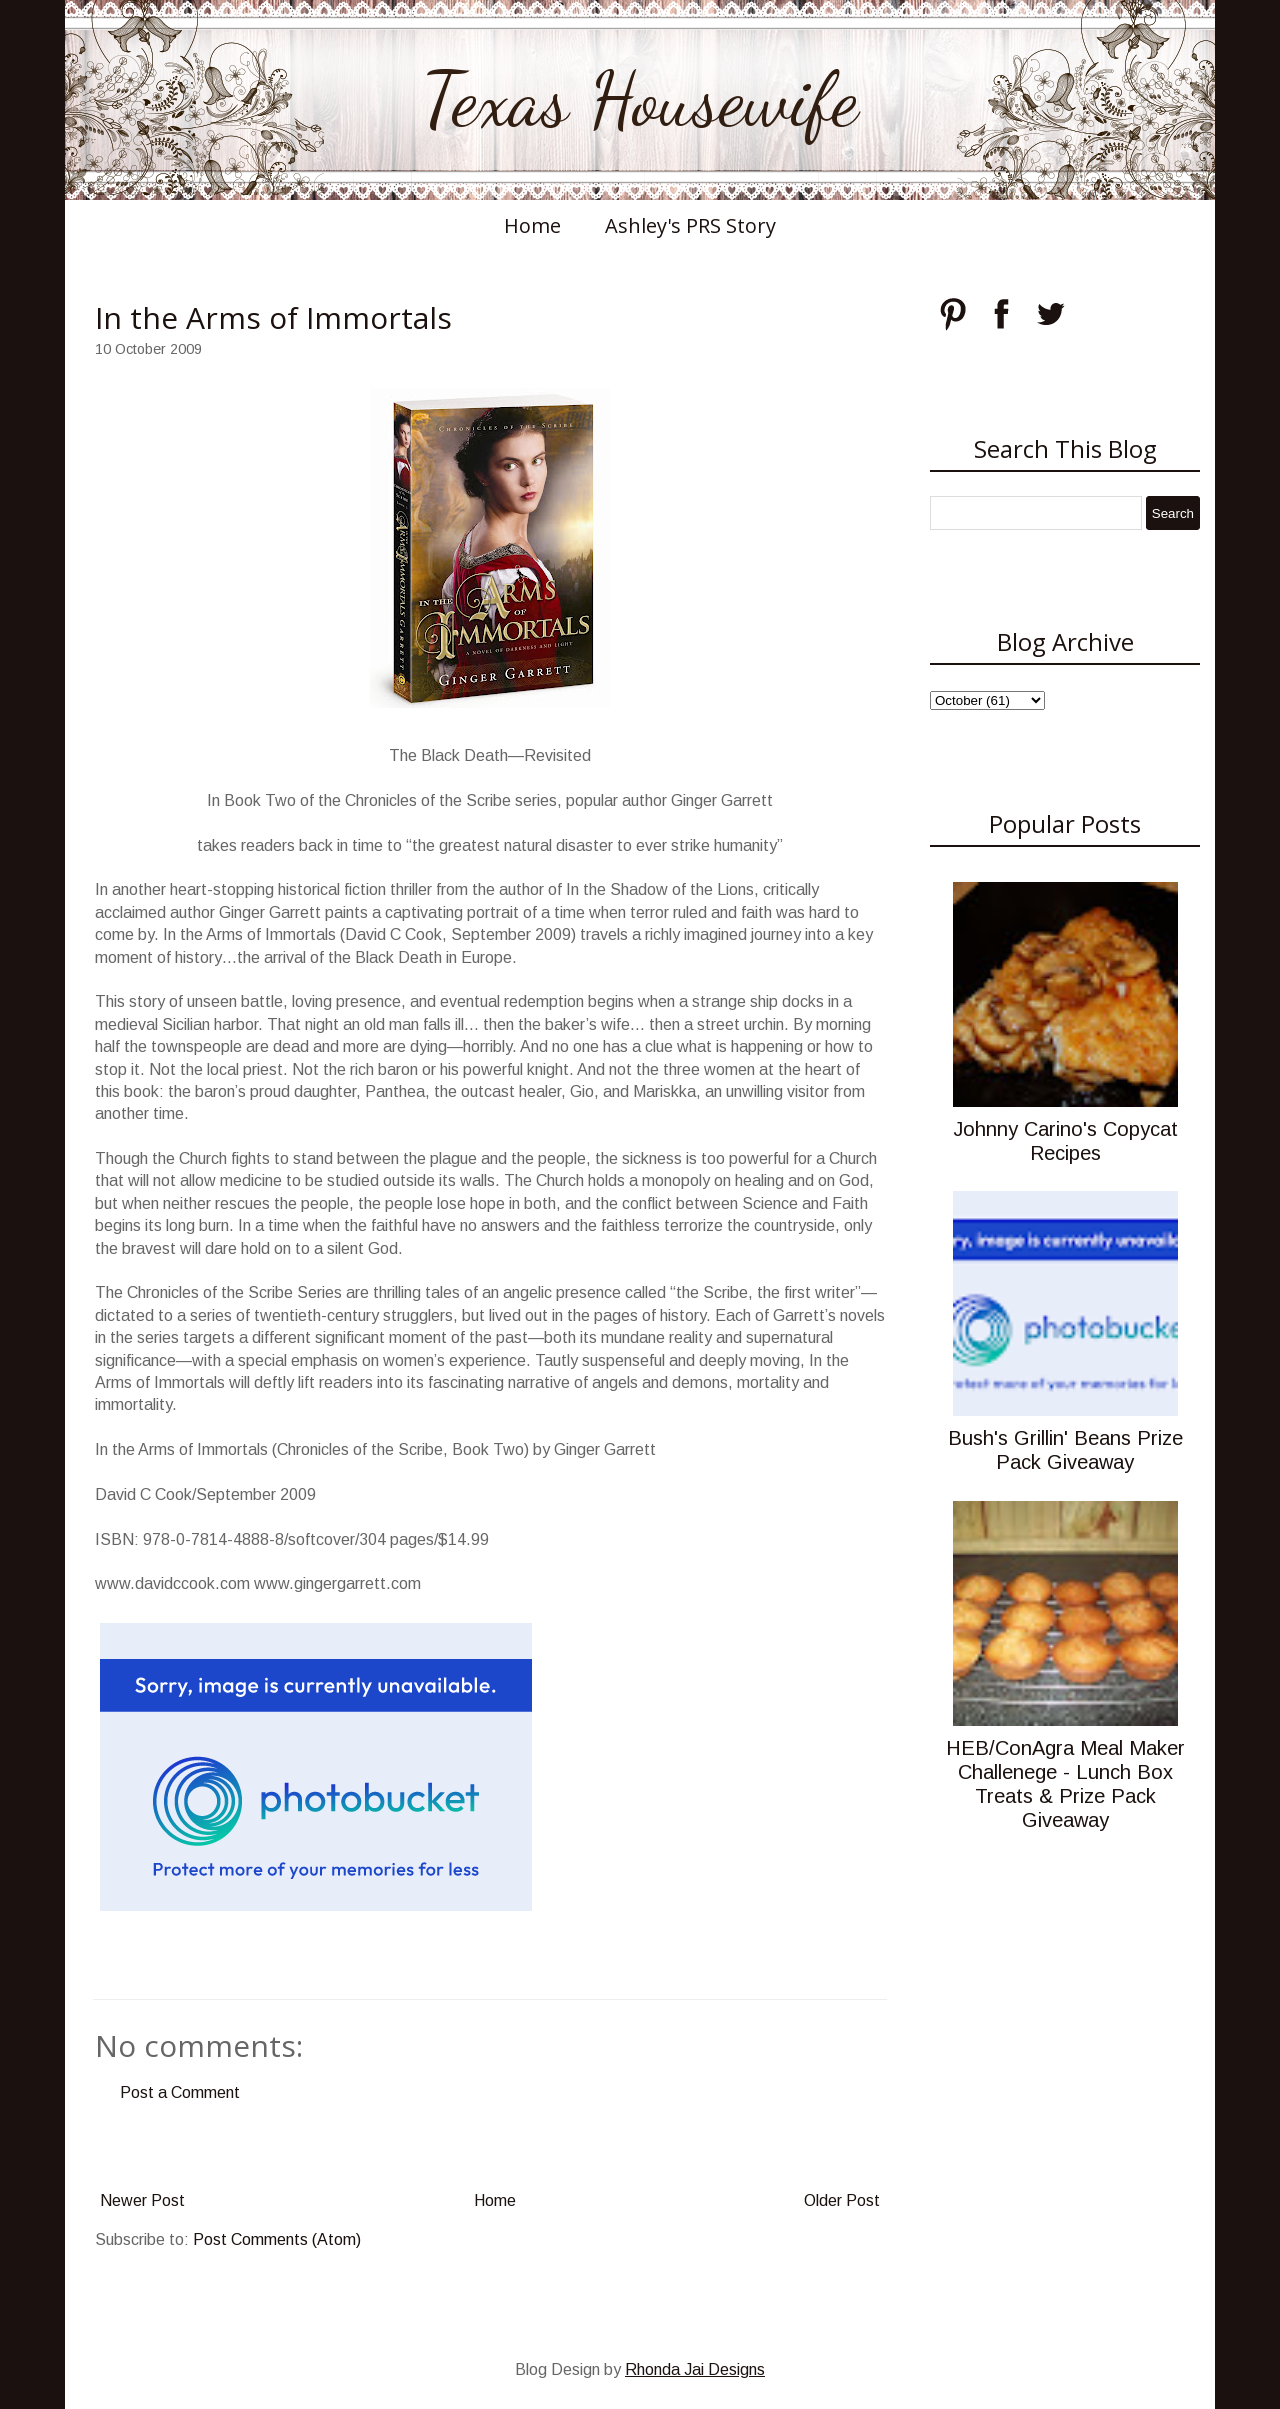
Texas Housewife (640, 100)
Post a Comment (180, 2092)
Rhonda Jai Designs (695, 2369)
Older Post (842, 2200)
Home (532, 225)
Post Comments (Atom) (277, 2239)
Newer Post (142, 2200)
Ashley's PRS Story (690, 225)
